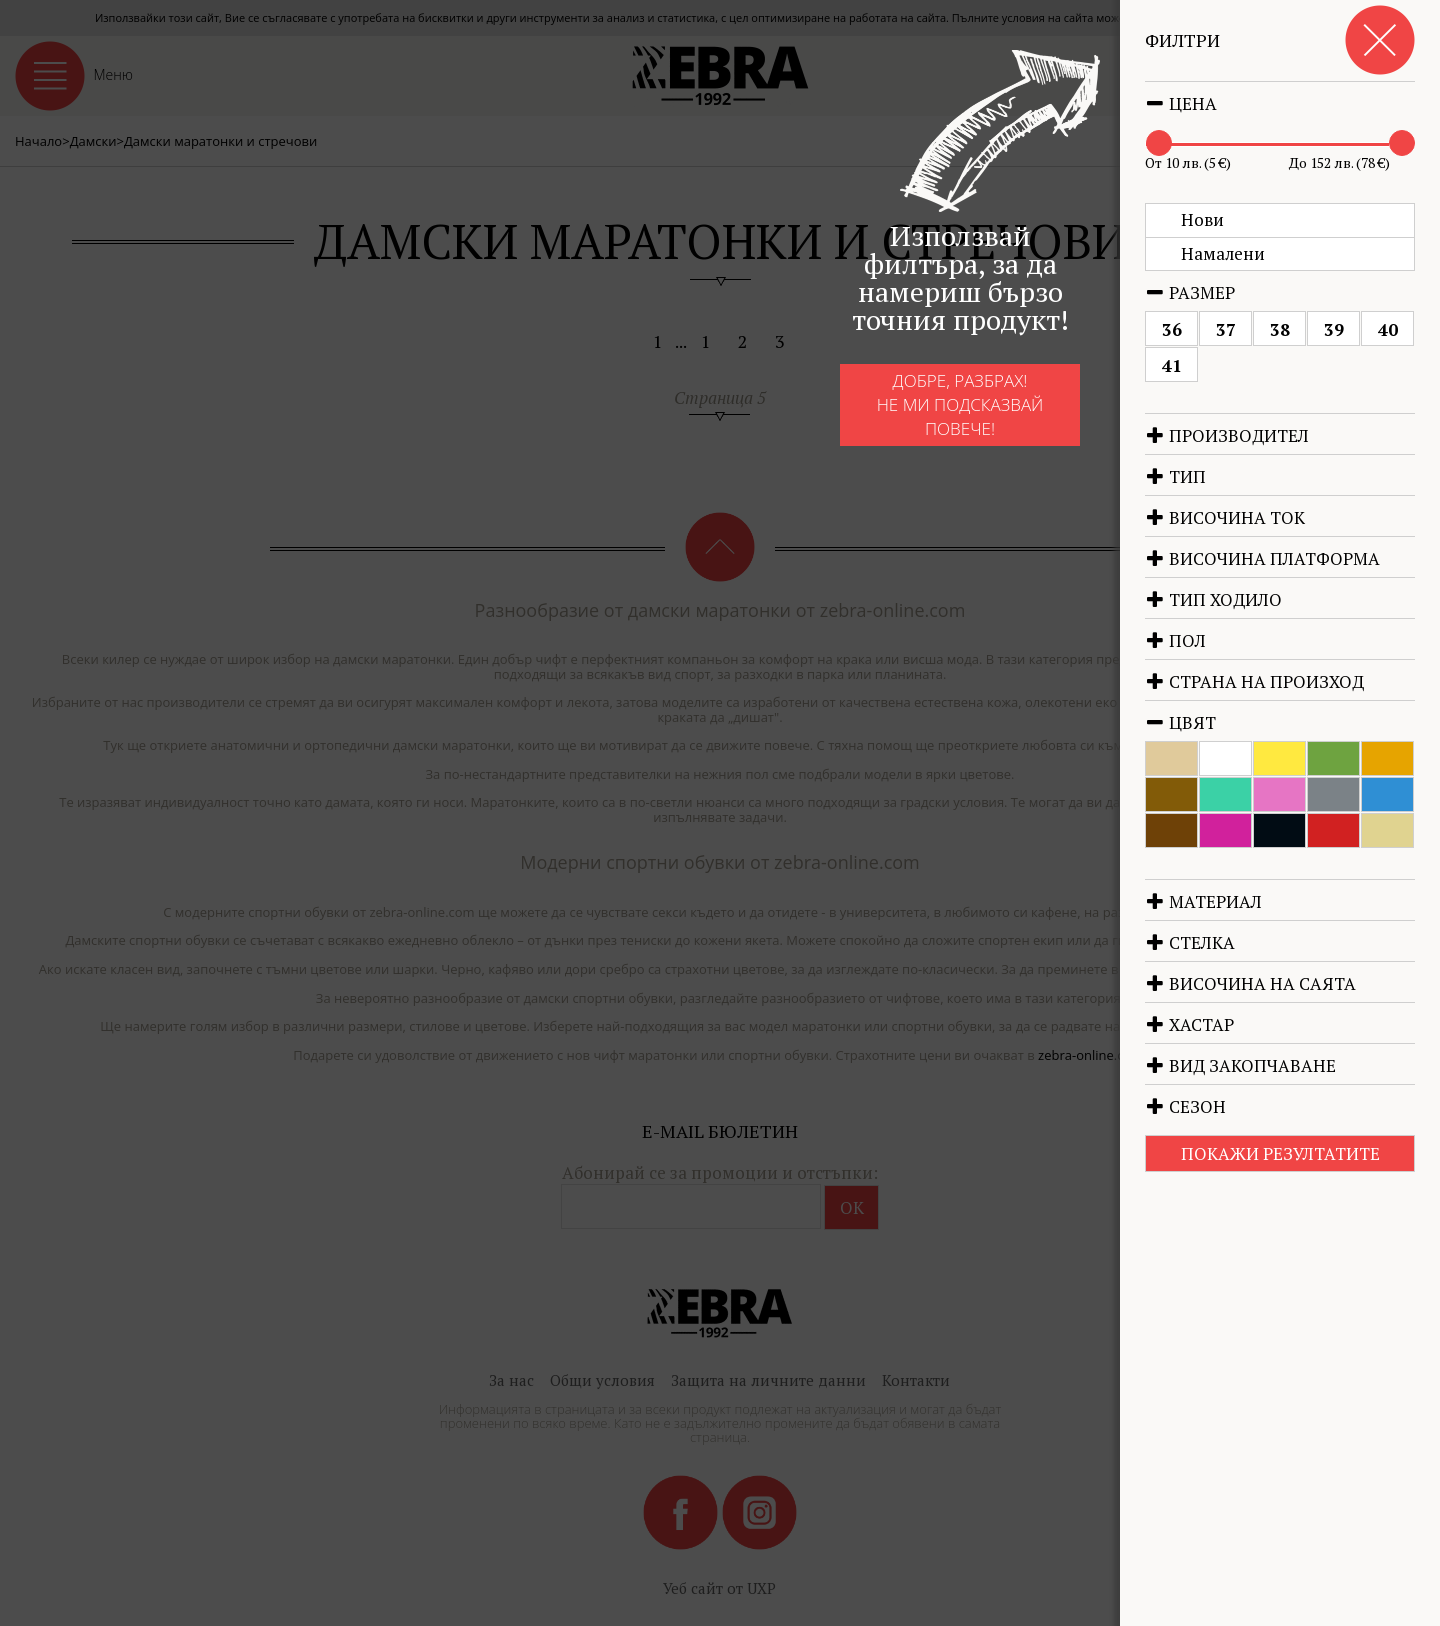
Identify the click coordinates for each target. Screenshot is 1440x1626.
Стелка (1190, 942)
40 (1388, 329)
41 (1172, 365)
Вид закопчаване (1240, 1065)
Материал (1203, 901)
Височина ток (1225, 517)
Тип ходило (1213, 599)
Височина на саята (1250, 983)
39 (1334, 329)
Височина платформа (1262, 558)
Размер (1190, 292)
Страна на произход (1254, 681)
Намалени (1223, 253)
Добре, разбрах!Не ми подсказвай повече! (928, 417)
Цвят (1180, 722)
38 (1280, 329)
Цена (1181, 103)
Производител (1227, 435)
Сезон (1185, 1106)
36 (1172, 329)
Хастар (1189, 1024)
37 (1226, 329)
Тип (1175, 476)
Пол (1175, 640)
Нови (1202, 219)
